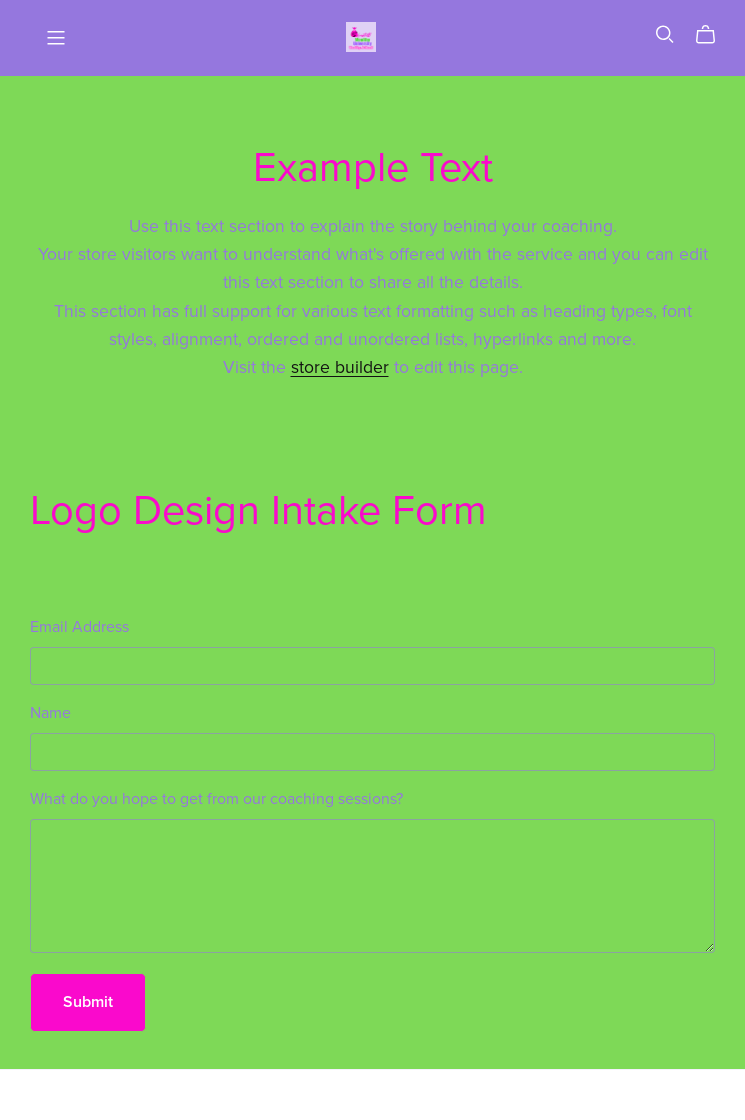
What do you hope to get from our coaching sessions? (216, 799)
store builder (340, 367)
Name (50, 713)
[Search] (665, 34)
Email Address (79, 627)
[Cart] (713, 35)
